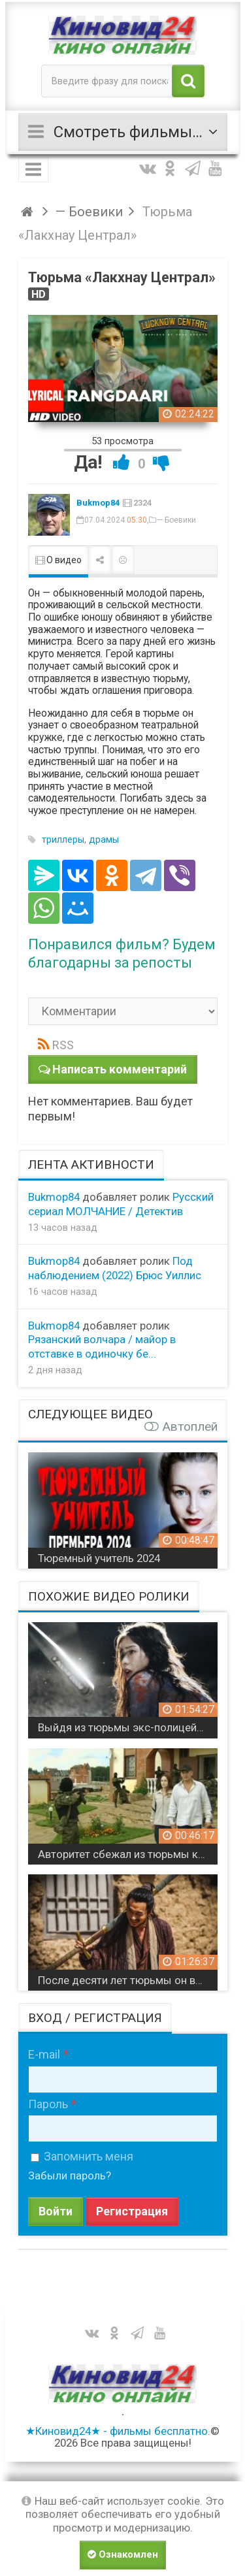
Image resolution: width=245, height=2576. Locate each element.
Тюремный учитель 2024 (99, 1558)
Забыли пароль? (69, 2175)
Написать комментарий (119, 1069)
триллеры (63, 839)
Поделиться (100, 560)
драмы (104, 839)
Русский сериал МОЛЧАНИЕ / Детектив (121, 1204)
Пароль (48, 2104)
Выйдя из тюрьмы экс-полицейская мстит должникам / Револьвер (128, 1727)
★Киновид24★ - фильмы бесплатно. (117, 2430)
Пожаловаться (122, 560)
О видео (58, 560)
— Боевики (176, 520)
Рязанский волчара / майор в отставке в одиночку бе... (102, 1346)
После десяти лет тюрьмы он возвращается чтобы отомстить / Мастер (128, 1980)
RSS (63, 1045)
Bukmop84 (98, 503)
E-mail (44, 2054)
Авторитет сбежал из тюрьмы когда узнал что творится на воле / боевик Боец (128, 1854)
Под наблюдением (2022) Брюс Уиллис (114, 1268)
